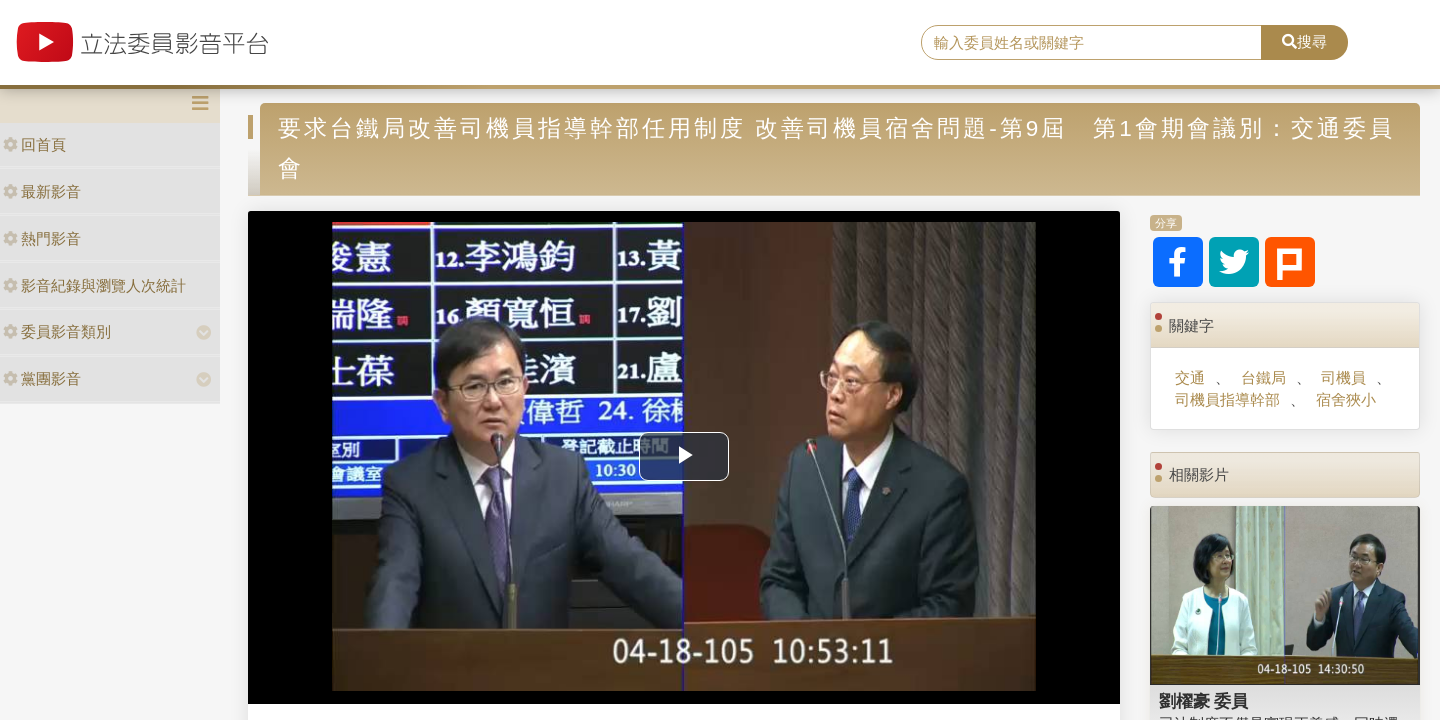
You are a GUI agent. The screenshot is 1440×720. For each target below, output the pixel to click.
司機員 (1343, 377)
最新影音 (42, 191)
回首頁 (34, 144)
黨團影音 (42, 378)
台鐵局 (1263, 377)
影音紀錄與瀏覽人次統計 (94, 285)
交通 (1190, 377)
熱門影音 (42, 238)
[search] (1091, 43)
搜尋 (1304, 41)
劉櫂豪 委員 (1204, 701)
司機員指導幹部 (1227, 399)
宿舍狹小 (1346, 399)
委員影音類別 (57, 331)
